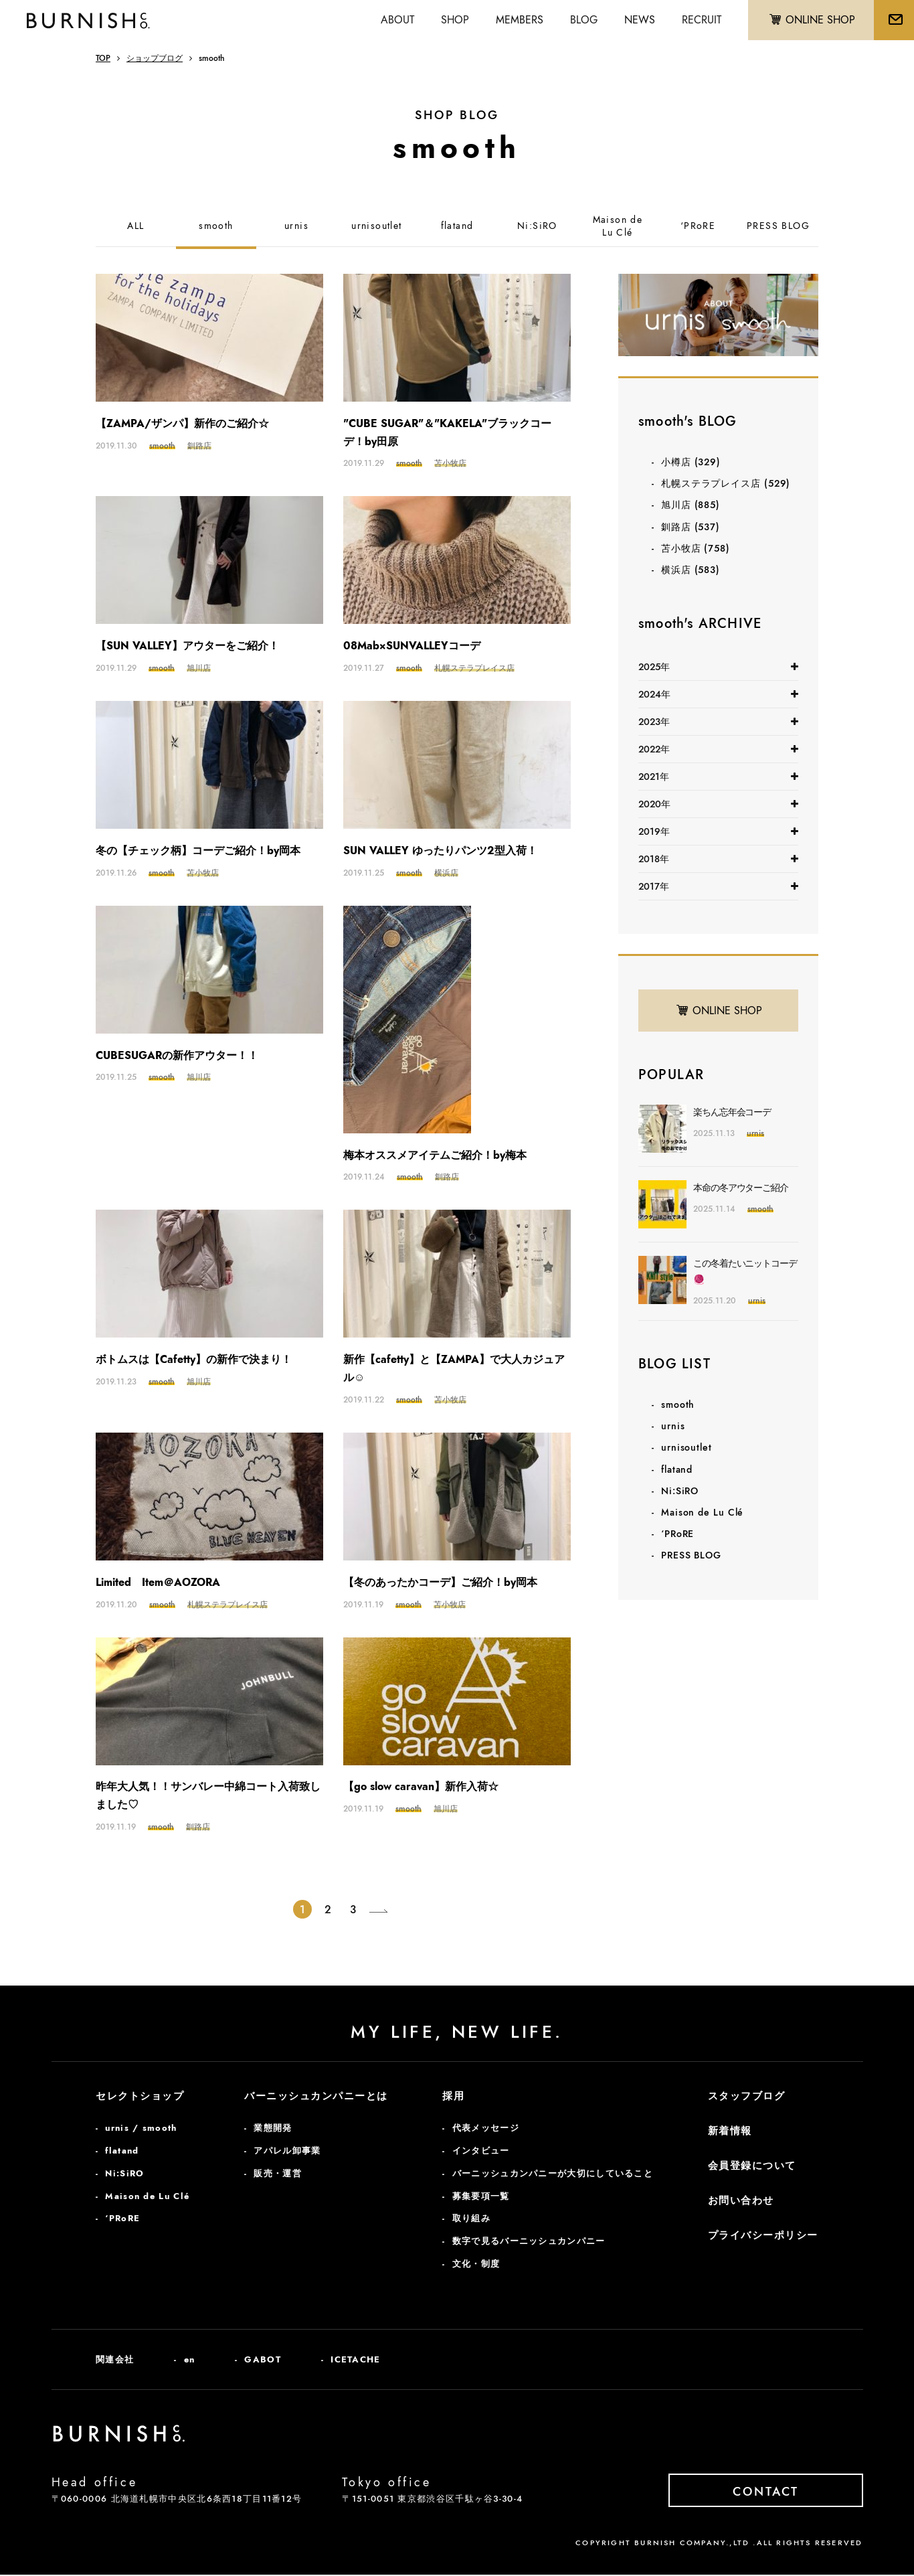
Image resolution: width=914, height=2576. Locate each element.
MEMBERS (515, 19)
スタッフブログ (747, 2097)
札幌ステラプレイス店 (725, 483)
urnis (296, 226)
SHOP (451, 19)
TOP (103, 58)
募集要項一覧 (481, 2196)
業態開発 (273, 2129)
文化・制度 (476, 2264)
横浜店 (690, 569)
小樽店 (691, 462)
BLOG (579, 19)
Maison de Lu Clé (702, 1512)
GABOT (262, 2360)
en (189, 2360)
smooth (216, 226)
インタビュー (481, 2151)
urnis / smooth (141, 2129)
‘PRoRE (697, 226)
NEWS (635, 19)
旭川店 (690, 504)
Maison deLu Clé (618, 227)
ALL (135, 226)
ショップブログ (154, 58)
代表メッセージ (485, 2129)
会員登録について (752, 2167)
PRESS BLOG (778, 226)
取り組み (471, 2219)
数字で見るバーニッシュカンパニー (529, 2242)
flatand (457, 226)
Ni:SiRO (537, 226)
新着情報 (730, 2132)
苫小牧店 (695, 548)
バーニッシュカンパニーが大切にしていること (552, 2174)
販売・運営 (278, 2174)
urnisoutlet (376, 226)
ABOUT (393, 19)
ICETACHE (355, 2360)
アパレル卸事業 (287, 2151)
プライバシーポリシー (763, 2236)
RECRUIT (697, 19)
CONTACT (778, 2492)
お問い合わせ (741, 2201)
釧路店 (690, 527)
